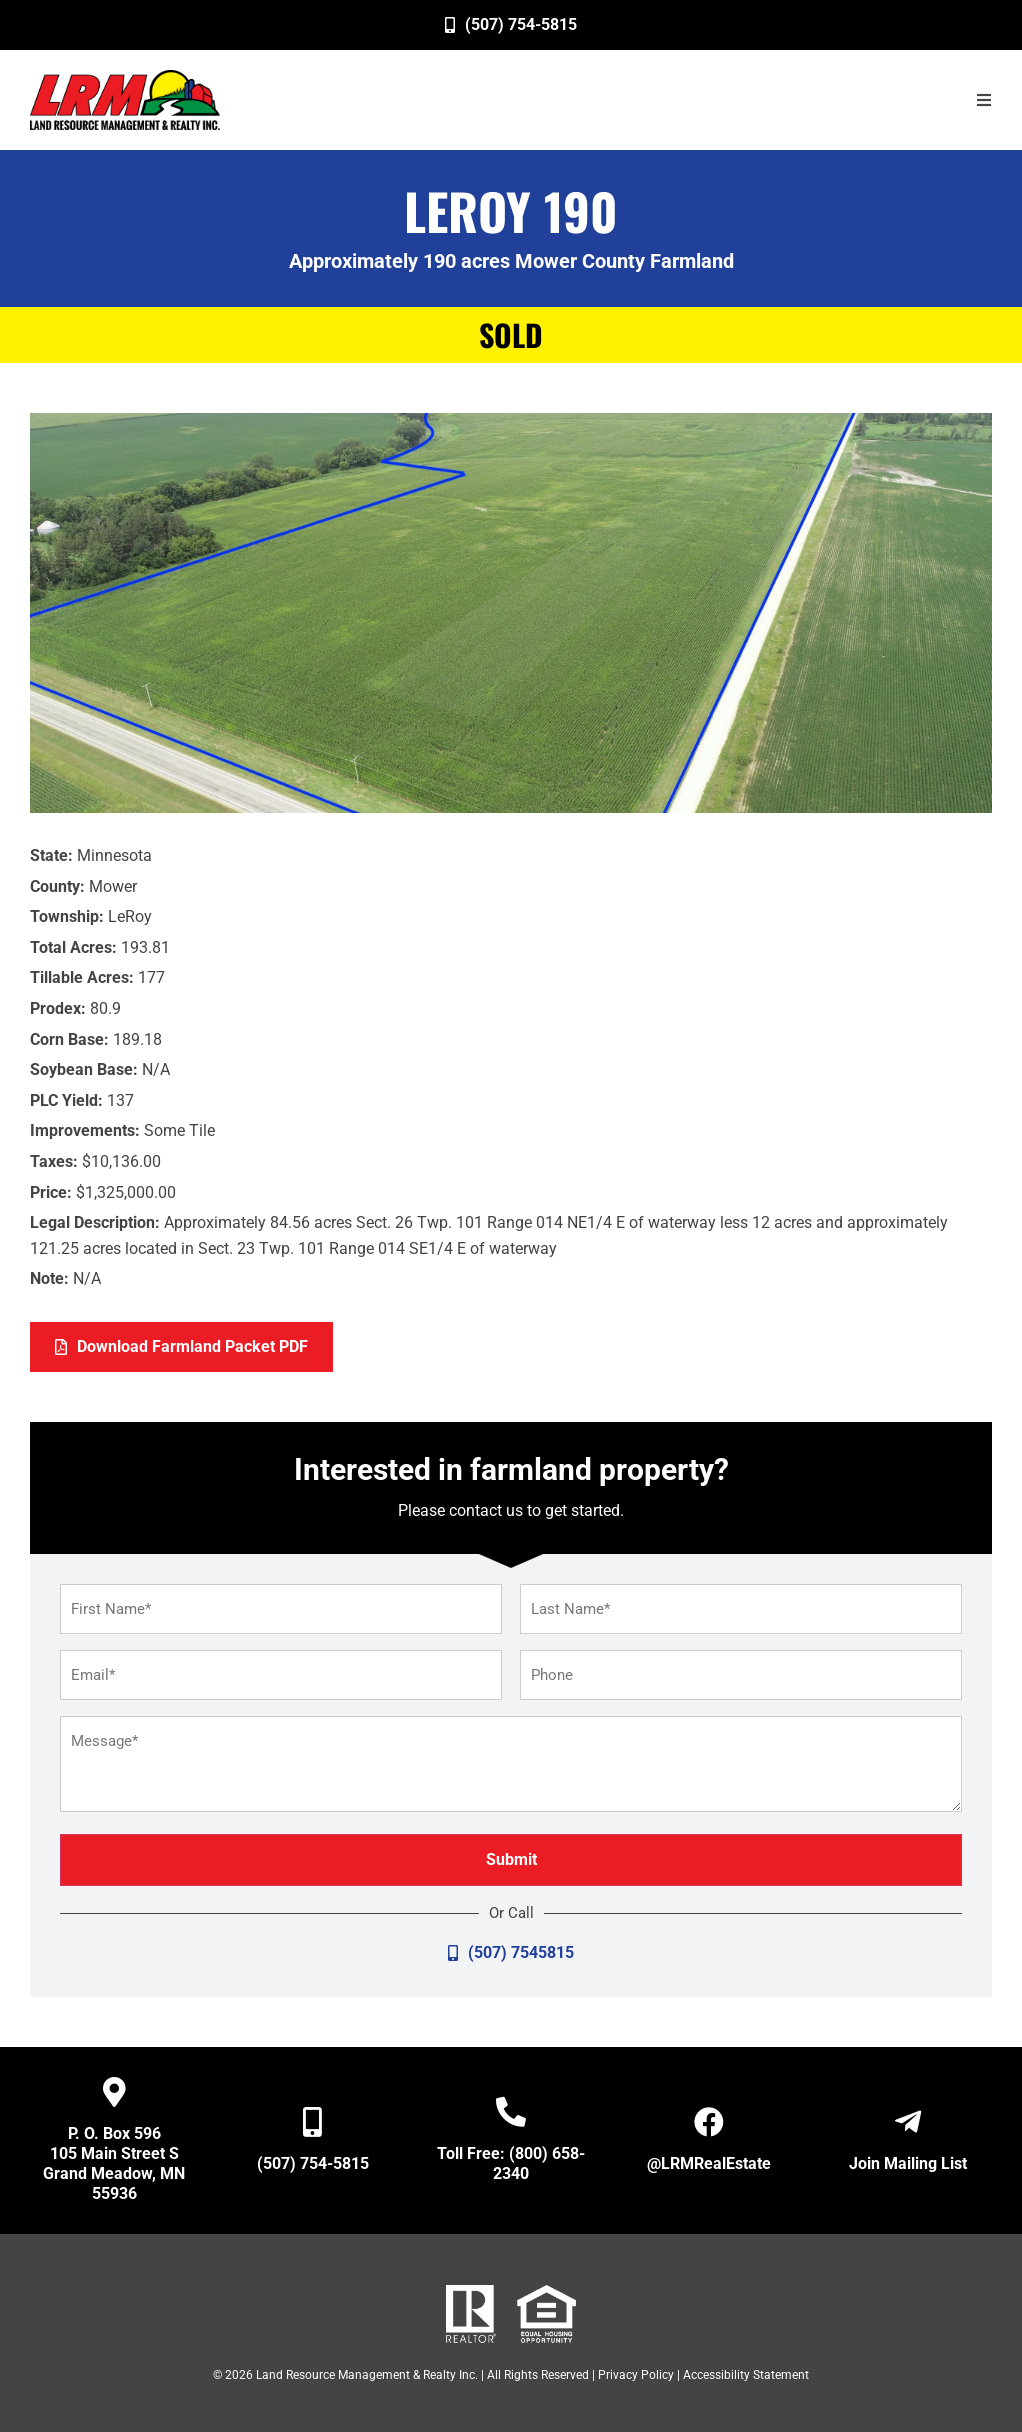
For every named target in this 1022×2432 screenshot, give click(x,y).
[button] (984, 100)
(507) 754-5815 (313, 2163)
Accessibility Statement (746, 2375)
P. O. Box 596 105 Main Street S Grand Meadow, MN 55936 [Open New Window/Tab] (114, 2163)
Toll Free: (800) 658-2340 (511, 2163)
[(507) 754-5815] (511, 25)
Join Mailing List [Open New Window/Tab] (908, 2163)
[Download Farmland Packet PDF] (181, 1347)
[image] (125, 100)
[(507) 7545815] (511, 1953)
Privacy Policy (636, 2375)
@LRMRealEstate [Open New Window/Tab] (709, 2163)
